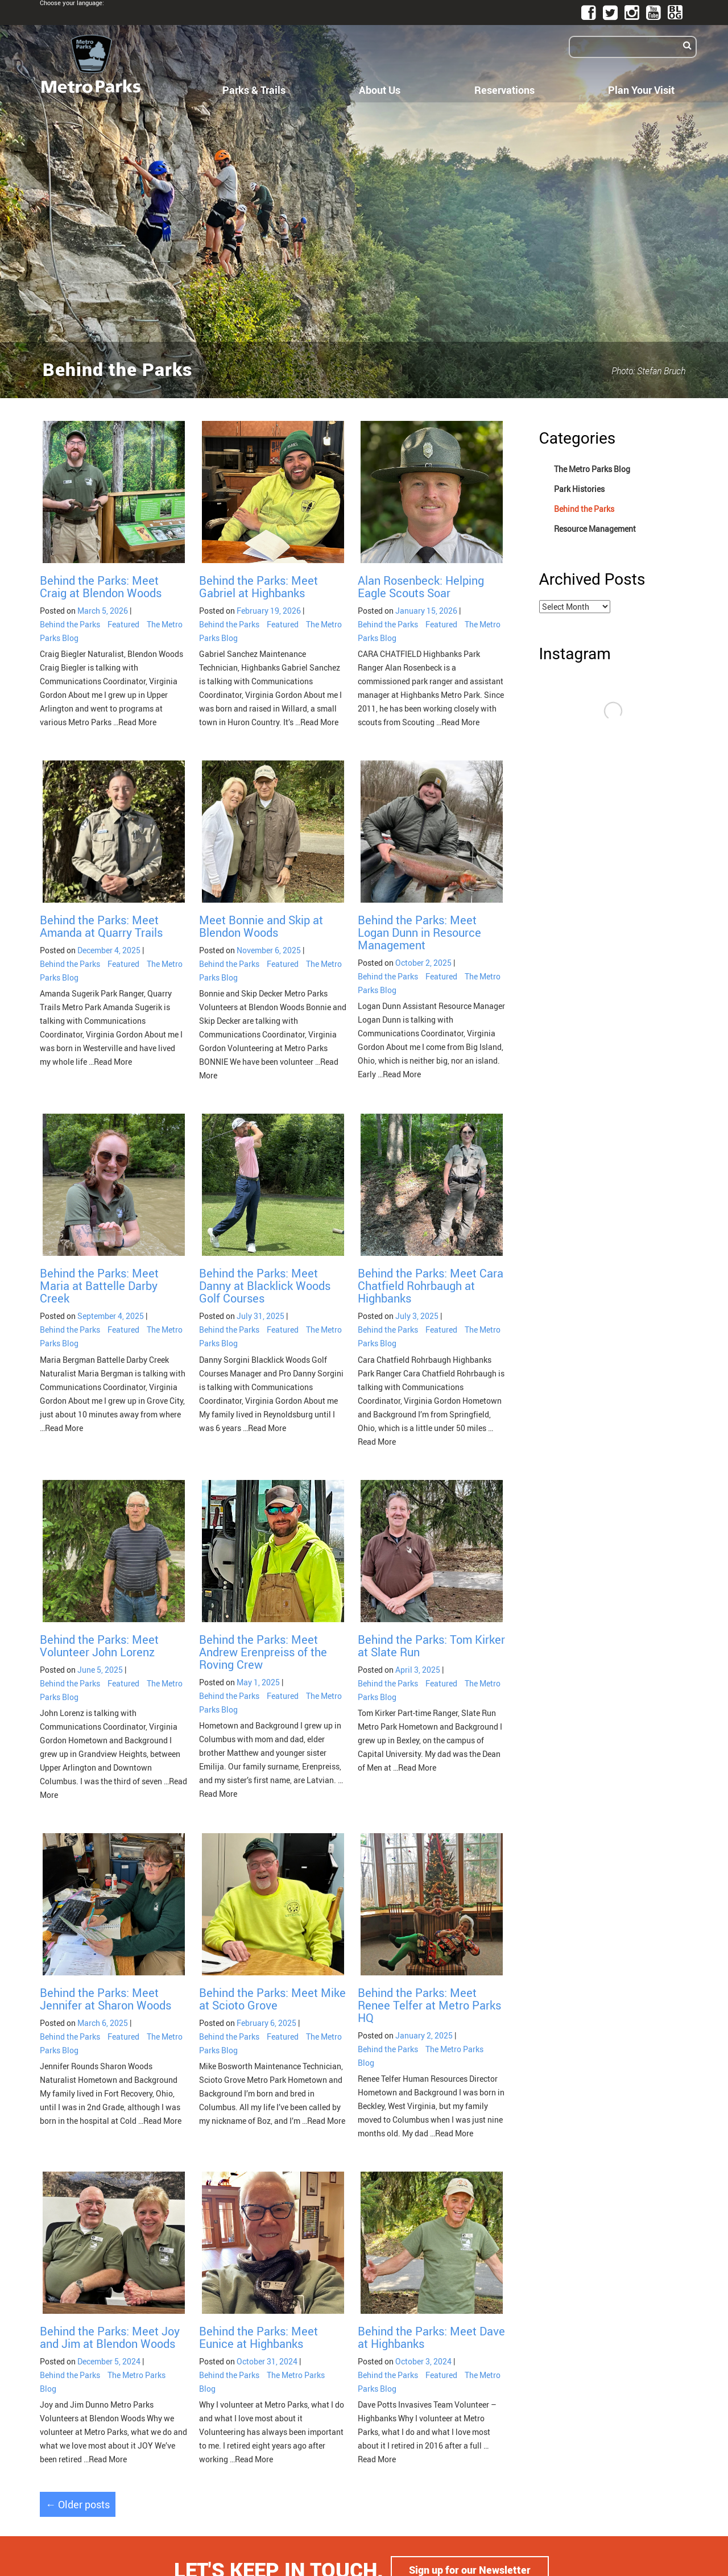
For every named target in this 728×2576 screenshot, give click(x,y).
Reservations (504, 90)
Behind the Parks (70, 624)
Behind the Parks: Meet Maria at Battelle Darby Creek (99, 1286)
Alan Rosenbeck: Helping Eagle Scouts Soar (421, 587)
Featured (123, 624)
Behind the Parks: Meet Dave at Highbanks (431, 2337)
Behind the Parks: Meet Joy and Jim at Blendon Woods (110, 2337)
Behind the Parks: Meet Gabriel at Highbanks (258, 587)
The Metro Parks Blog (592, 469)
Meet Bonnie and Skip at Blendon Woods (261, 926)
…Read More (133, 722)
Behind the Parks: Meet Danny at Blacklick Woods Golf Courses (264, 1286)
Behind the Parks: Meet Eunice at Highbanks (258, 2337)
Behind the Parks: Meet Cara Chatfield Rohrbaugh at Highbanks (430, 1286)
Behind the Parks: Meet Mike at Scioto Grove (272, 1999)
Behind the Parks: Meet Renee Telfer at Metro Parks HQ (429, 2005)
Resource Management (595, 528)
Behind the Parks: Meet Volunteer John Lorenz (99, 1646)
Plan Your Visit (641, 90)
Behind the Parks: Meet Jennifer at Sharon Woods (105, 1999)
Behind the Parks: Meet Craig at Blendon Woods (101, 587)
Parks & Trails (254, 90)
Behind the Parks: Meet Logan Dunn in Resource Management (419, 932)
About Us (379, 90)
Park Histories (579, 488)
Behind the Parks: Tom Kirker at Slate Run (431, 1646)
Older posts (78, 2504)
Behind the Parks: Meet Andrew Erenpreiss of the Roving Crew (263, 1652)
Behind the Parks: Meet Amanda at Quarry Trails (101, 926)
